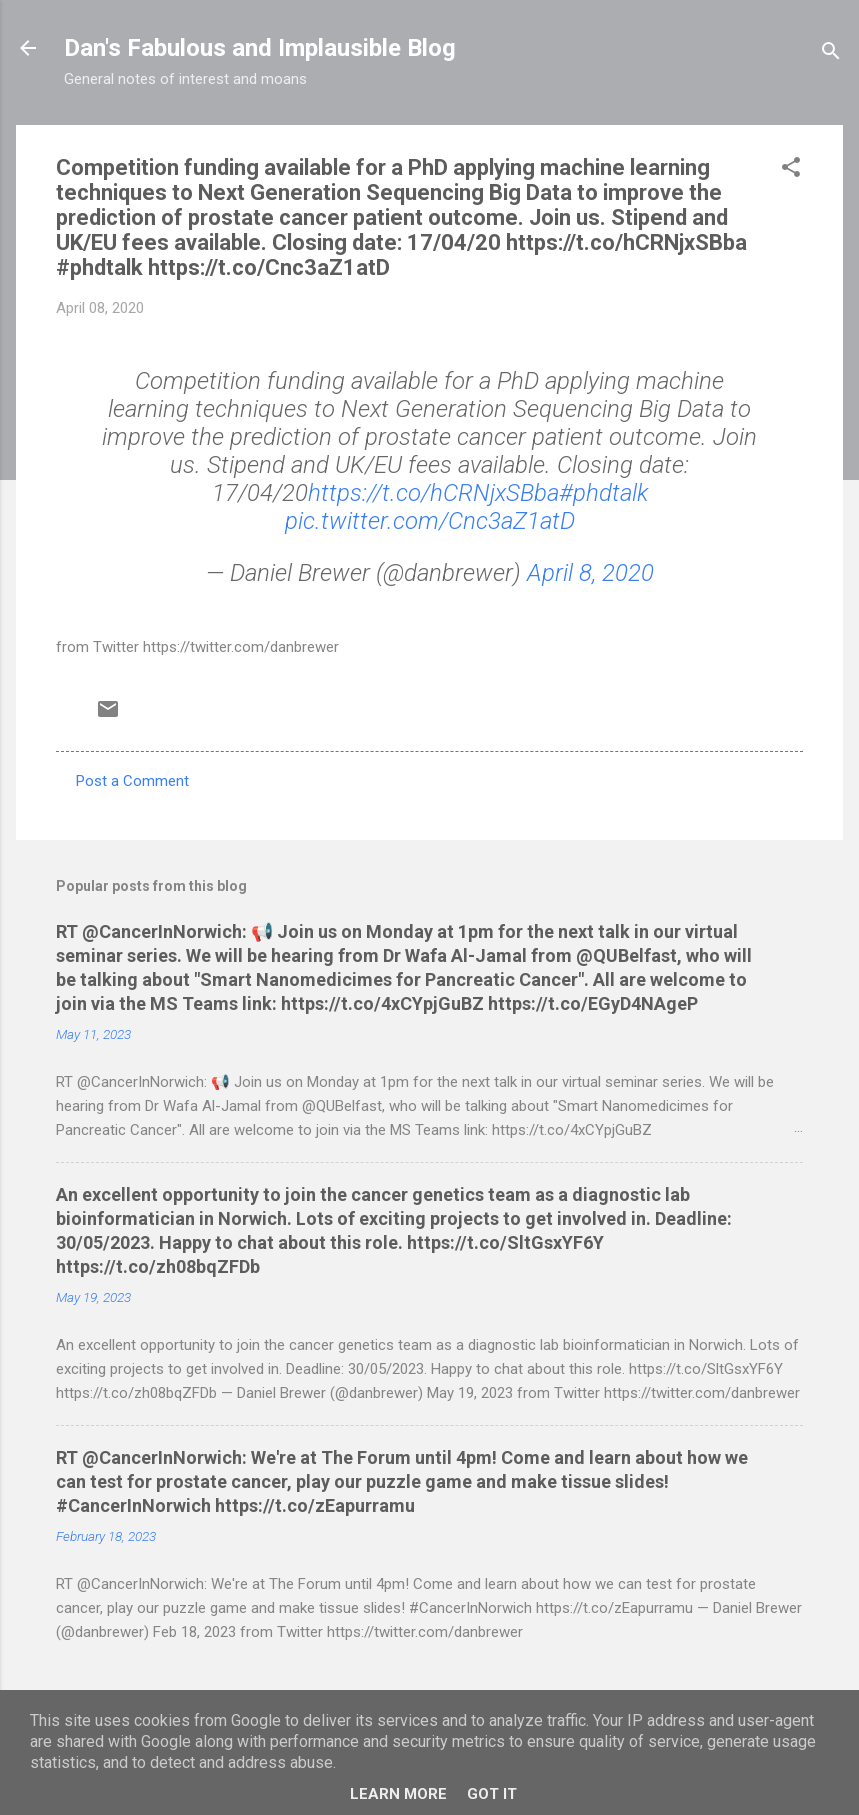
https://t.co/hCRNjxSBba (433, 493)
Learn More (398, 1794)
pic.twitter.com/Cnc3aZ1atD (430, 521)
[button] (791, 170)
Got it (492, 1794)
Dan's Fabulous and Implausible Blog (260, 48)
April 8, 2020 (590, 573)
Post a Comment (132, 781)
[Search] (831, 54)
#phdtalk (603, 493)
